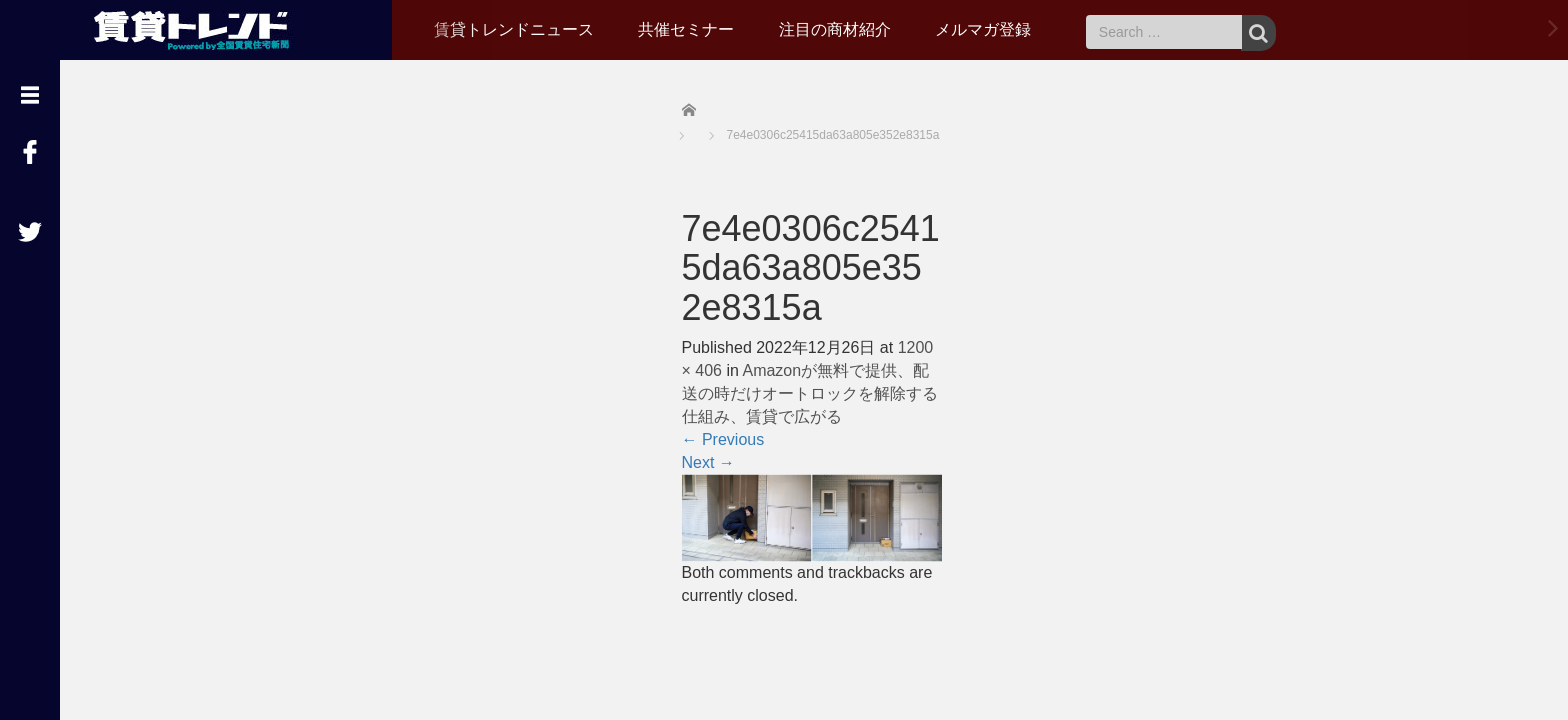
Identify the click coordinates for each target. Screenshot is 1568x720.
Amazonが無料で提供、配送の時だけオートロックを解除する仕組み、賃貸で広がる (810, 393)
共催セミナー (686, 29)
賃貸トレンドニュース (514, 29)
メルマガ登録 (983, 29)
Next (708, 462)
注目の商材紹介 (835, 29)
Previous (723, 439)
